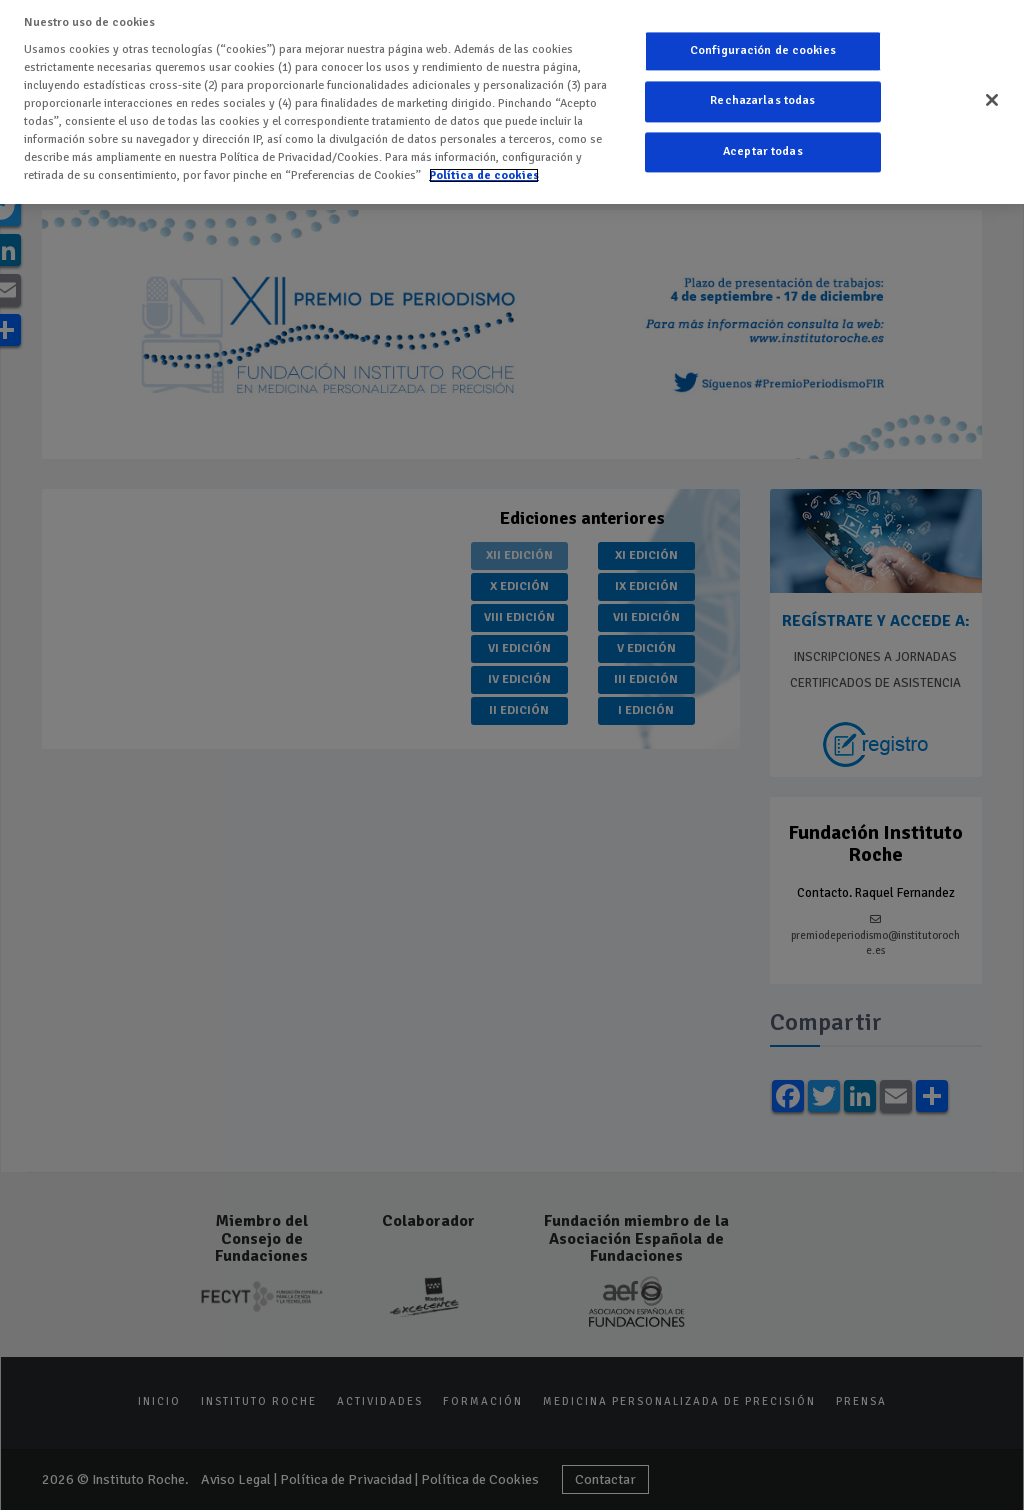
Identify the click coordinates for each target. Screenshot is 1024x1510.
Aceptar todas (763, 151)
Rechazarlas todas (762, 101)
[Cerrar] (992, 100)
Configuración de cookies (763, 50)
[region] (512, 102)
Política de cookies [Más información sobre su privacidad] (484, 175)
